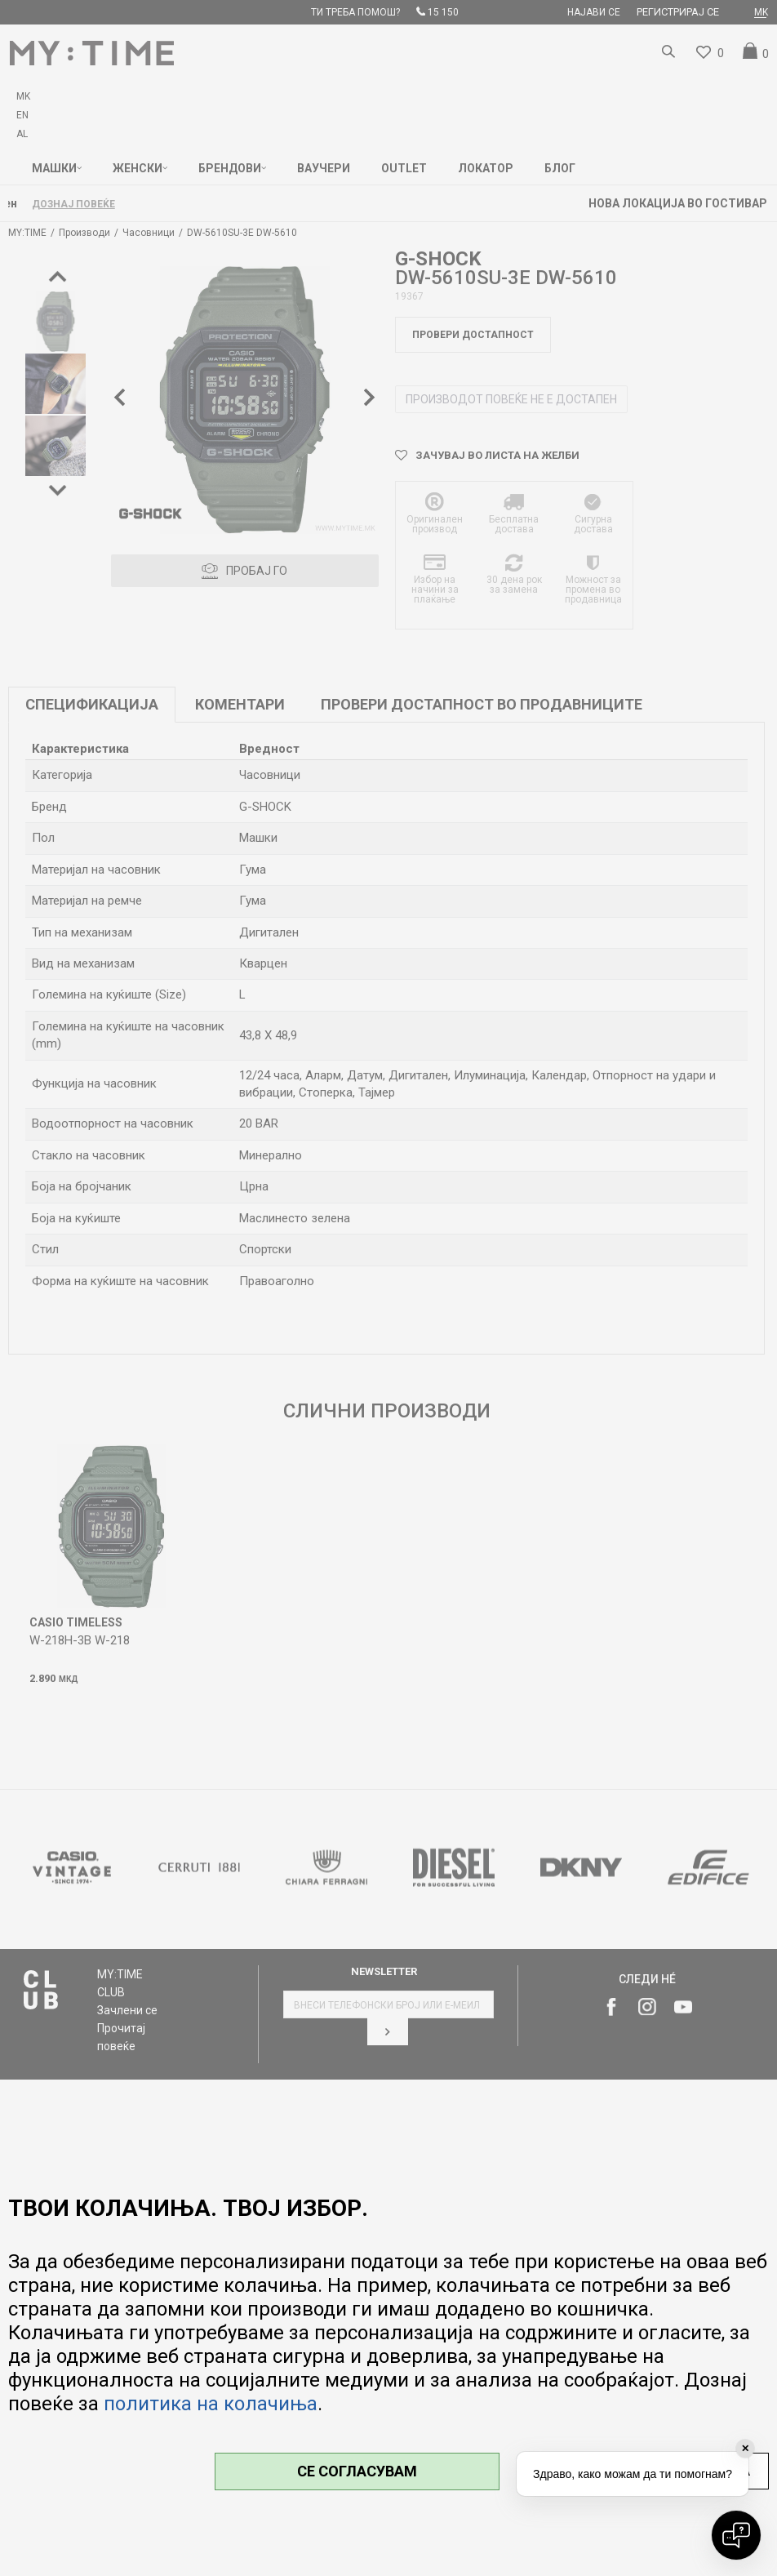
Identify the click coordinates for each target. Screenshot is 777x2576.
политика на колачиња (210, 2403)
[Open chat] (736, 2535)
